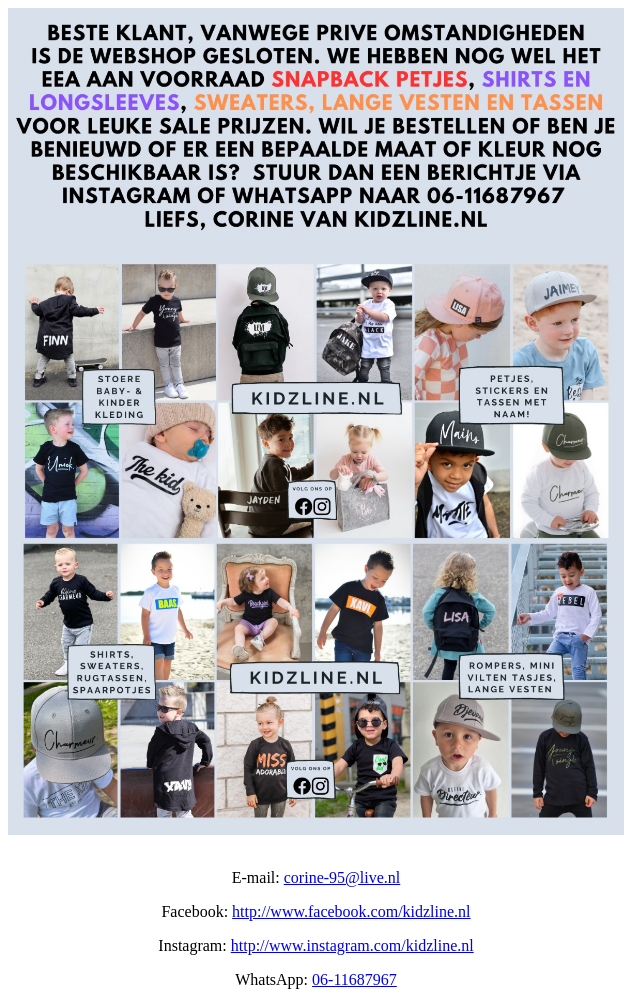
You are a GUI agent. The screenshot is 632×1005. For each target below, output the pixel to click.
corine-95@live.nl (342, 877)
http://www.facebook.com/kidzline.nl (351, 911)
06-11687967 (354, 979)
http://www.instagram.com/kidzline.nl (352, 945)
